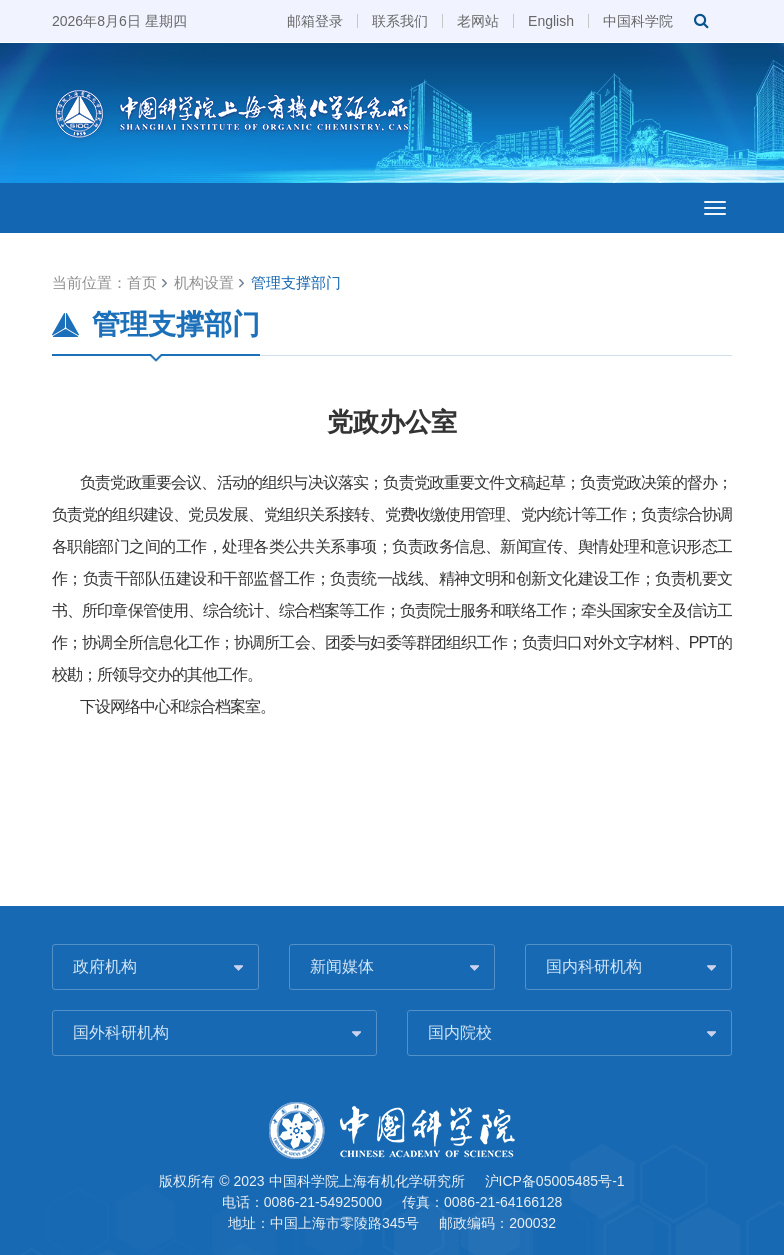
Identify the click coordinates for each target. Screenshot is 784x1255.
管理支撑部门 (296, 282)
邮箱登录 (315, 21)
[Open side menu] (715, 208)
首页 (142, 282)
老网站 (478, 21)
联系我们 (400, 21)
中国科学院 (638, 21)
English (551, 21)
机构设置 (204, 282)
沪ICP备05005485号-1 (555, 1181)
